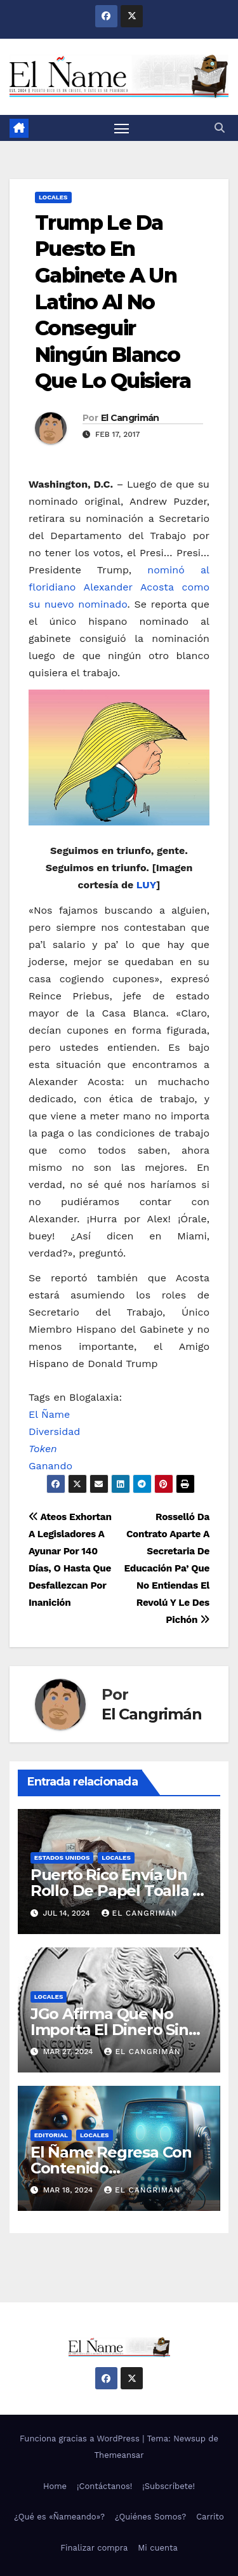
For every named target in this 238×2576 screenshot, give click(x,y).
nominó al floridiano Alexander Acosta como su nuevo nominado (119, 587)
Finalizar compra (94, 2548)
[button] (220, 128)
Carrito (210, 2516)
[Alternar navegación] (122, 128)
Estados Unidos (62, 1857)
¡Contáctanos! (104, 2486)
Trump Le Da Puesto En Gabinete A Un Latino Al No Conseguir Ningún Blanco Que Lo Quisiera (112, 302)
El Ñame (49, 1414)
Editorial (51, 2135)
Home (55, 2486)
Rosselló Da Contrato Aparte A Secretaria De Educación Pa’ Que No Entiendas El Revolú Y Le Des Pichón (166, 1568)
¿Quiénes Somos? (150, 2516)
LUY (146, 885)
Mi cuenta (158, 2548)
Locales (53, 197)
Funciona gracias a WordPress (81, 2438)
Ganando (50, 1466)
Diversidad (54, 1431)
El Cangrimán (130, 418)
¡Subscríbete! (168, 2486)
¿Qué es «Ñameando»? (59, 2516)
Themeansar (119, 2455)
